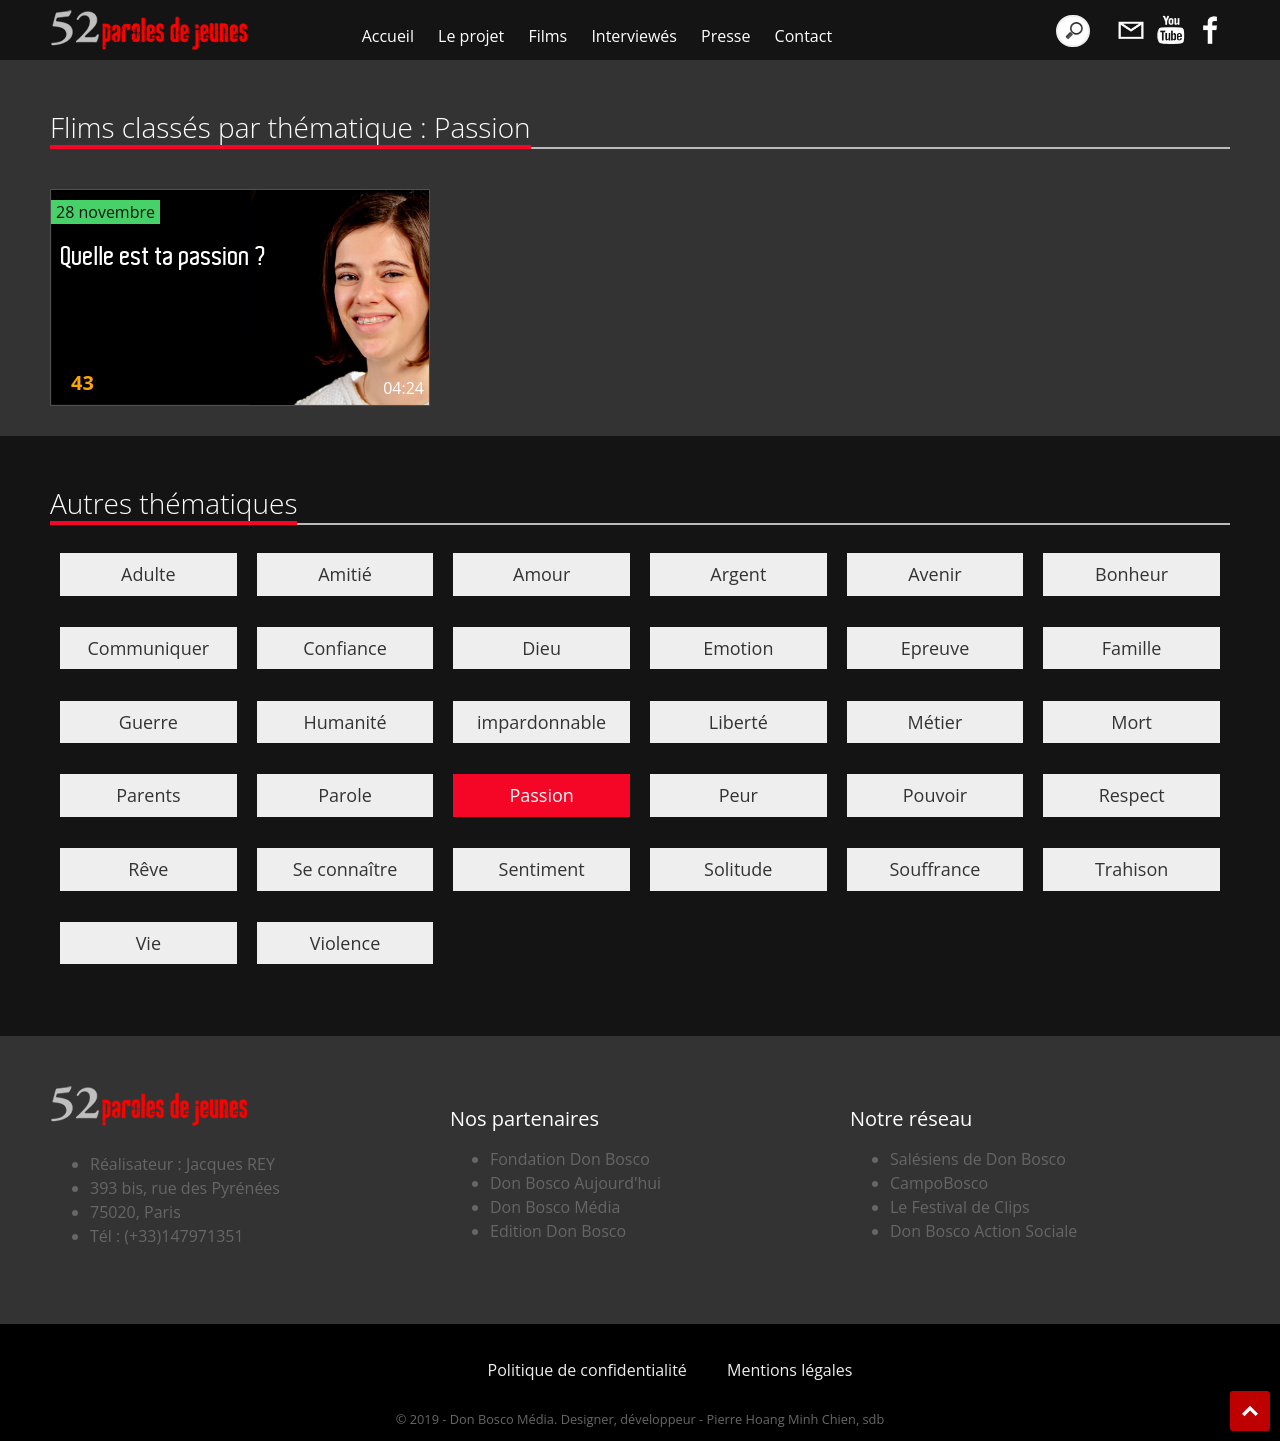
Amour (541, 574)
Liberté (738, 722)
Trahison (1131, 869)
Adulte (148, 574)
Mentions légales (789, 1370)
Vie (148, 943)
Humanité (344, 722)
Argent (738, 574)
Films (547, 36)
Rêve (148, 869)
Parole (345, 795)
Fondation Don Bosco (570, 1159)
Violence (345, 943)
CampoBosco (939, 1183)
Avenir (934, 574)
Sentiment (542, 869)
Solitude (738, 869)
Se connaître (345, 869)
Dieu (541, 648)
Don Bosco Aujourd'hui (575, 1183)
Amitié (345, 574)
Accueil (388, 36)
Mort (1131, 722)
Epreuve (935, 648)
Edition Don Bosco (558, 1231)
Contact (803, 36)
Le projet (471, 36)
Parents (148, 795)
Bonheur (1131, 574)
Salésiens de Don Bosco (978, 1159)
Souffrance (934, 869)
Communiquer (149, 648)
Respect (1132, 795)
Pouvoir (935, 795)
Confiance (345, 648)
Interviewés (634, 36)
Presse (725, 36)
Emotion (738, 648)
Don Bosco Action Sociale (983, 1231)
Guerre (148, 722)
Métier (935, 722)
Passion (541, 795)
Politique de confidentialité (587, 1370)
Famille (1132, 648)
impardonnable (541, 722)
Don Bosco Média (555, 1207)
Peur (738, 795)
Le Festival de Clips (960, 1207)
